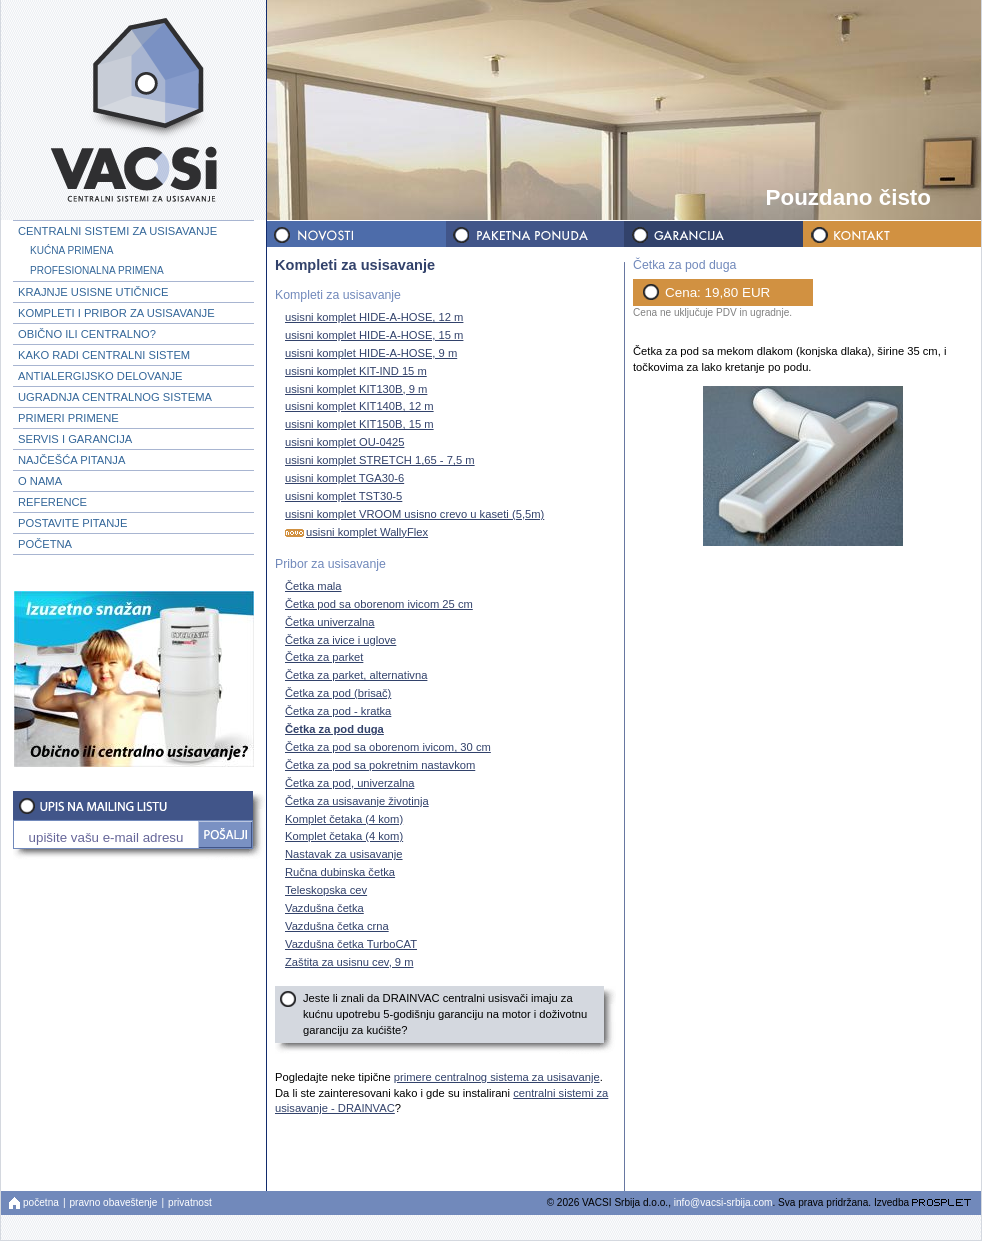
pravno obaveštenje (114, 1202)
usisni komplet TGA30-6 (342, 477)
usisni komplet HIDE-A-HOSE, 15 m (371, 334)
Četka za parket (321, 657)
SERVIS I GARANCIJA (75, 439)
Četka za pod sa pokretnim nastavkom (377, 764)
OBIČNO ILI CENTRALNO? (87, 334)
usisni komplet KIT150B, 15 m (357, 424)
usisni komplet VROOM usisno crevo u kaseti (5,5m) (412, 513)
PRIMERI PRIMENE (68, 418)
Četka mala (311, 585)
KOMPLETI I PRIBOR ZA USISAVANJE (116, 313)
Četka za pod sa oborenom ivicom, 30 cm (385, 746)
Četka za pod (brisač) (335, 693)
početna (41, 1202)
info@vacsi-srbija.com (723, 1202)
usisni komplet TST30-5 (341, 495)
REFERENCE (52, 502)
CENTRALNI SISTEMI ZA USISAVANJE (117, 231)
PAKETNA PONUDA (534, 234)
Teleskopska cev (323, 889)
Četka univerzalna (327, 621)
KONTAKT (890, 234)
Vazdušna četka (322, 907)
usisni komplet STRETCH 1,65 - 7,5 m (377, 460)
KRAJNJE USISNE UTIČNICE (93, 292)
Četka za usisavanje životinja (354, 800)
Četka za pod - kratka (335, 711)
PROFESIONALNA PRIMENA (97, 270)
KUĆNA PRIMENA (71, 250)
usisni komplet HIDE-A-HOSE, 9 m (368, 352)
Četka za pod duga (332, 728)
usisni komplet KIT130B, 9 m (353, 388)
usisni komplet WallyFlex (354, 531)
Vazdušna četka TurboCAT (348, 943)
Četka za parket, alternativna (353, 675)
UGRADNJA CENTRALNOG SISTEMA (115, 397)
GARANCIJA (712, 234)
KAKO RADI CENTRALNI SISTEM (104, 355)
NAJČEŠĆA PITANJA (71, 460)
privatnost (190, 1202)
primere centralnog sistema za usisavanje (497, 1077)
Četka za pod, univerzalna (347, 782)
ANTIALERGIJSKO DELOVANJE (100, 376)
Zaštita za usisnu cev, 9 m (347, 961)
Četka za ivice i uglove (338, 639)
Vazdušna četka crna (334, 925)
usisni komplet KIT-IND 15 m (353, 370)
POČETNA (45, 544)
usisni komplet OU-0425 (342, 442)
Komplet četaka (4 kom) (341, 818)
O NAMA (40, 481)
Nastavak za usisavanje (341, 854)
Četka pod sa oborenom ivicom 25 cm (376, 603)
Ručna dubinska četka (337, 872)
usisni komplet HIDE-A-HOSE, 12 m (371, 316)
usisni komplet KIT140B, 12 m (357, 406)
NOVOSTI (356, 234)
